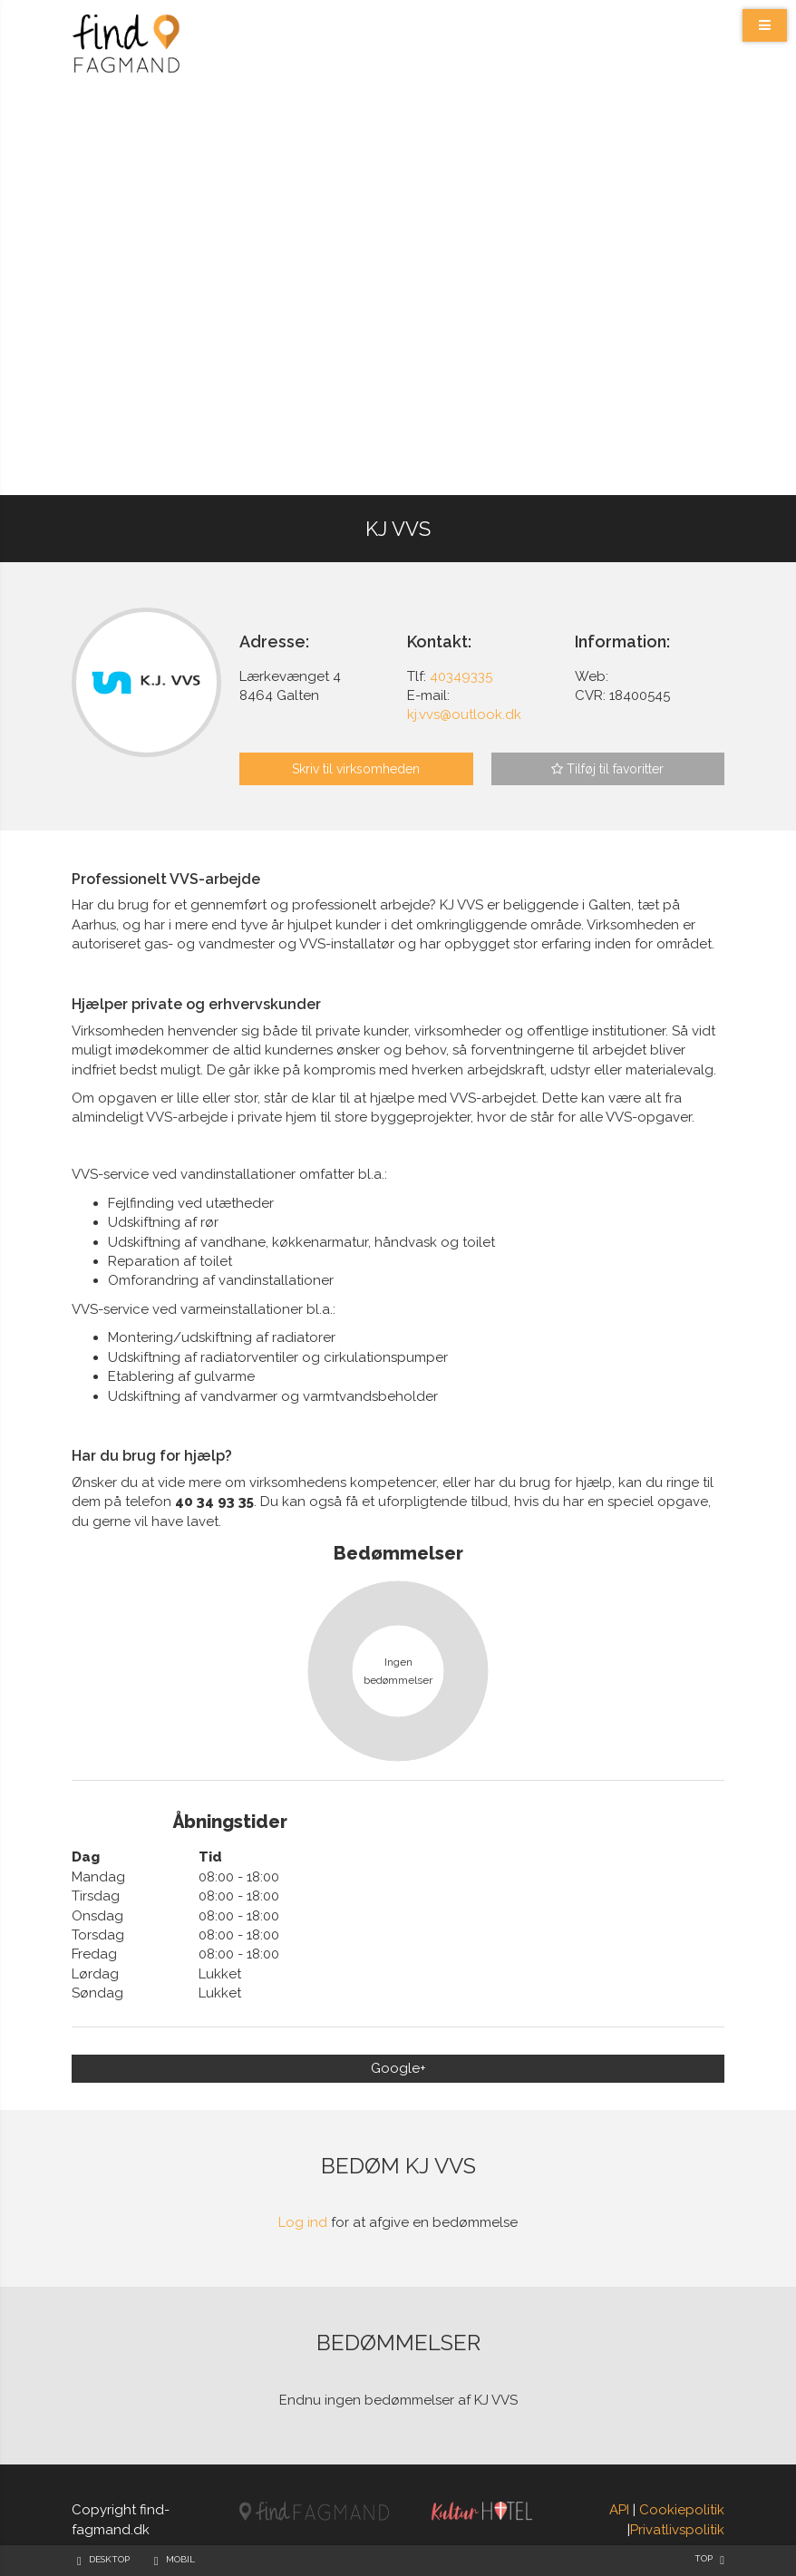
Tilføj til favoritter (607, 769)
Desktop (109, 2559)
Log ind (302, 2222)
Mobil (180, 2559)
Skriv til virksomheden (356, 769)
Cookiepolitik (681, 2510)
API (619, 2510)
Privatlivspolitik (677, 2530)
